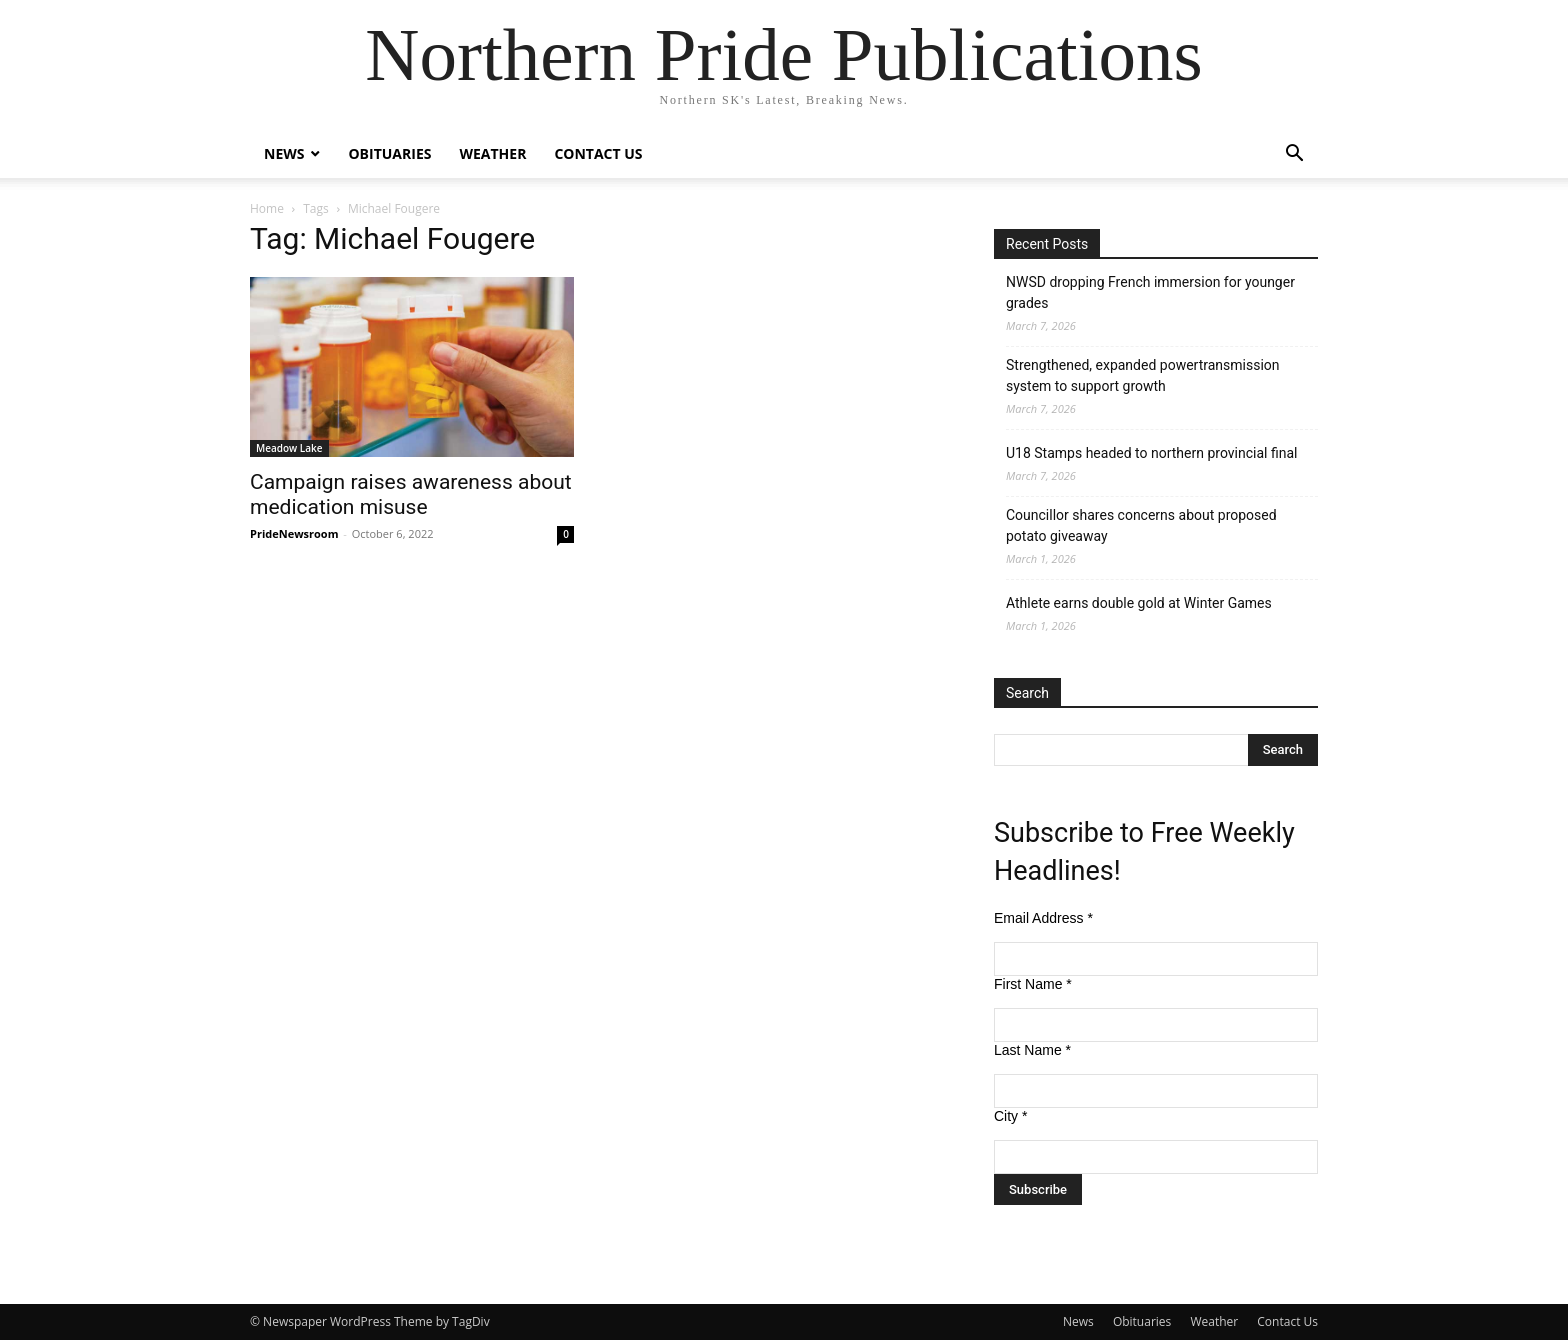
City (1010, 1116)
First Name (1033, 984)
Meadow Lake (289, 448)
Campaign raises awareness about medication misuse (411, 494)
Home (267, 208)
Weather (492, 153)
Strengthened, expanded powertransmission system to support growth (1143, 375)
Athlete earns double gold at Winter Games (1139, 603)
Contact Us (598, 153)
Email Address (1043, 918)
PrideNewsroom (294, 533)
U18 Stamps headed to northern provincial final (1151, 453)
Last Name (1032, 1050)
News (284, 153)
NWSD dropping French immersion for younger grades (1150, 292)
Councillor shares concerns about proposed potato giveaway (1141, 525)
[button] (1294, 155)
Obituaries (389, 153)
